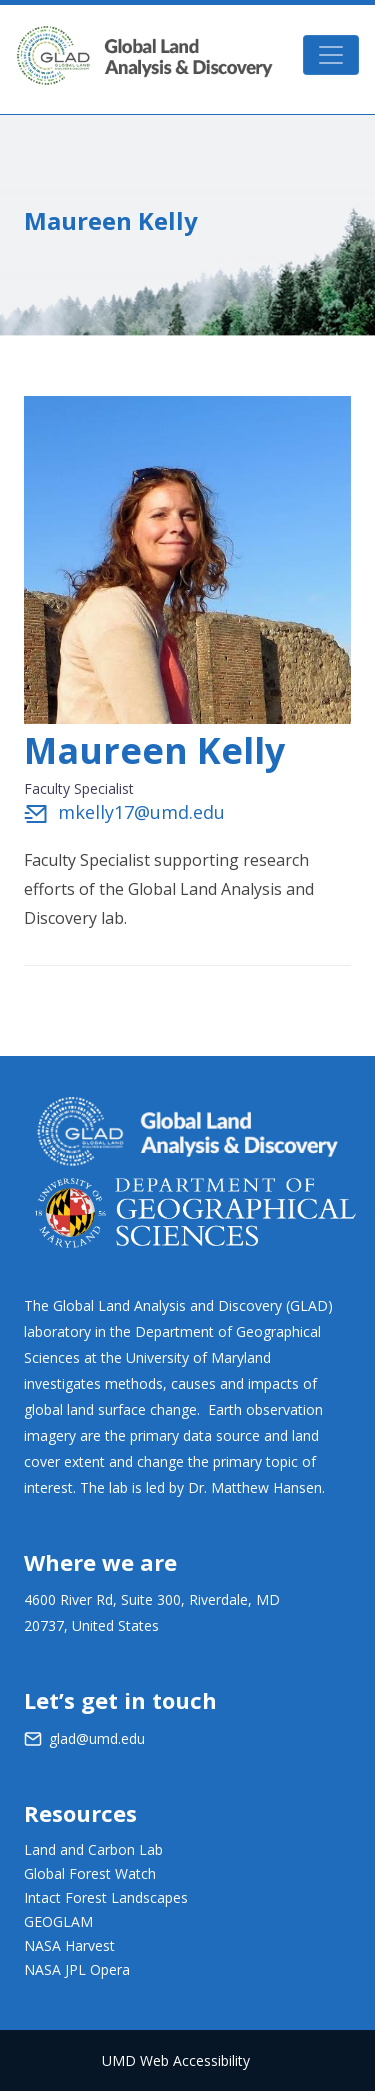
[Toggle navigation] (331, 55)
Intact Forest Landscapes (106, 1897)
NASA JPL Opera (77, 1969)
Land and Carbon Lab (93, 1849)
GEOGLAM (58, 1921)
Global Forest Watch (90, 1873)
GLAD (144, 55)
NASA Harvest (69, 1945)
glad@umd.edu (97, 1738)
